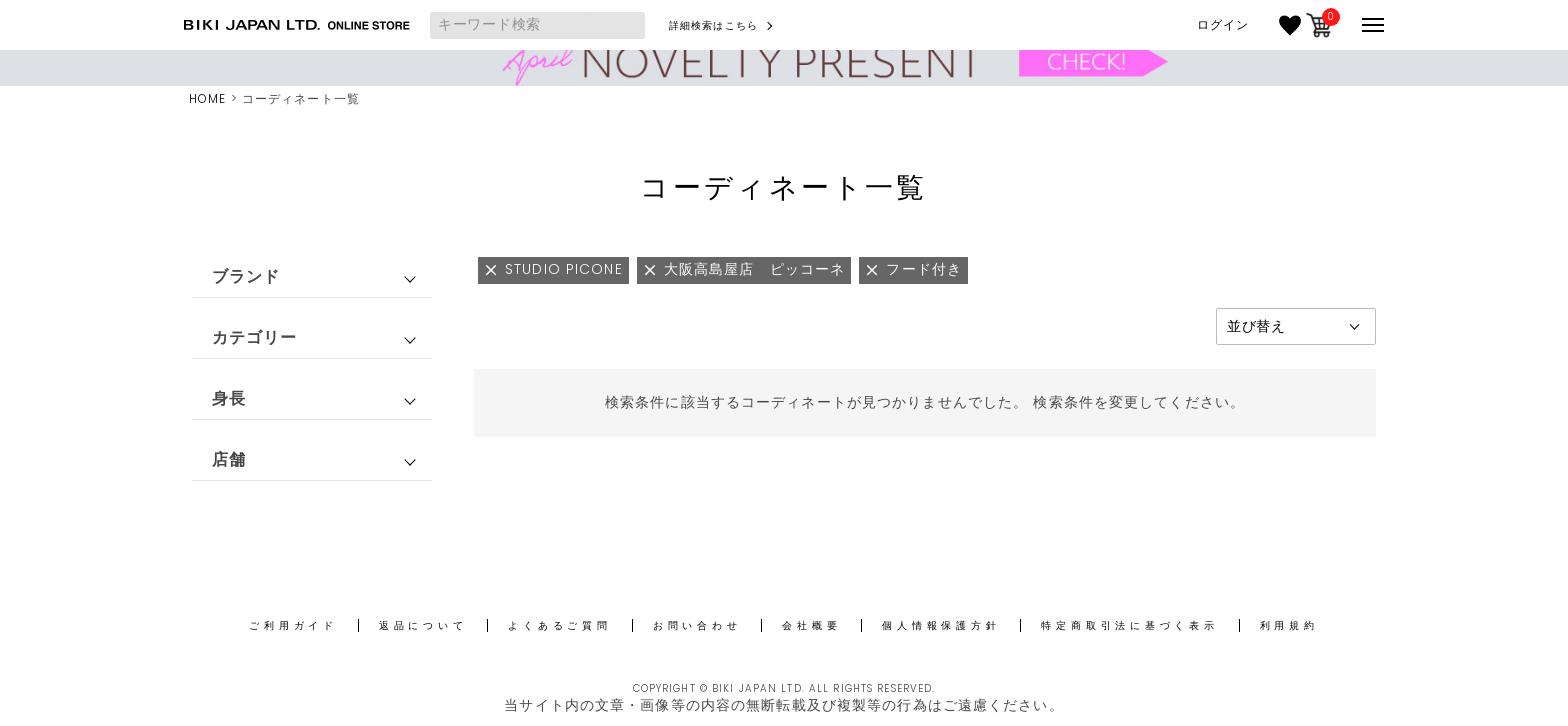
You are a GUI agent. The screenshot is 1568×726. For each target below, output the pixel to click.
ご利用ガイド (293, 625)
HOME (207, 98)
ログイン (1223, 25)
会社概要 (811, 625)
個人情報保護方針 (941, 625)
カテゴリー (255, 337)
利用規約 (1289, 625)
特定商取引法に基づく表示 (1129, 625)
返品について (423, 625)
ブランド (246, 276)
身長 (229, 398)
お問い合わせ (697, 625)
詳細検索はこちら (713, 25)
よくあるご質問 (559, 625)
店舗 (229, 459)
